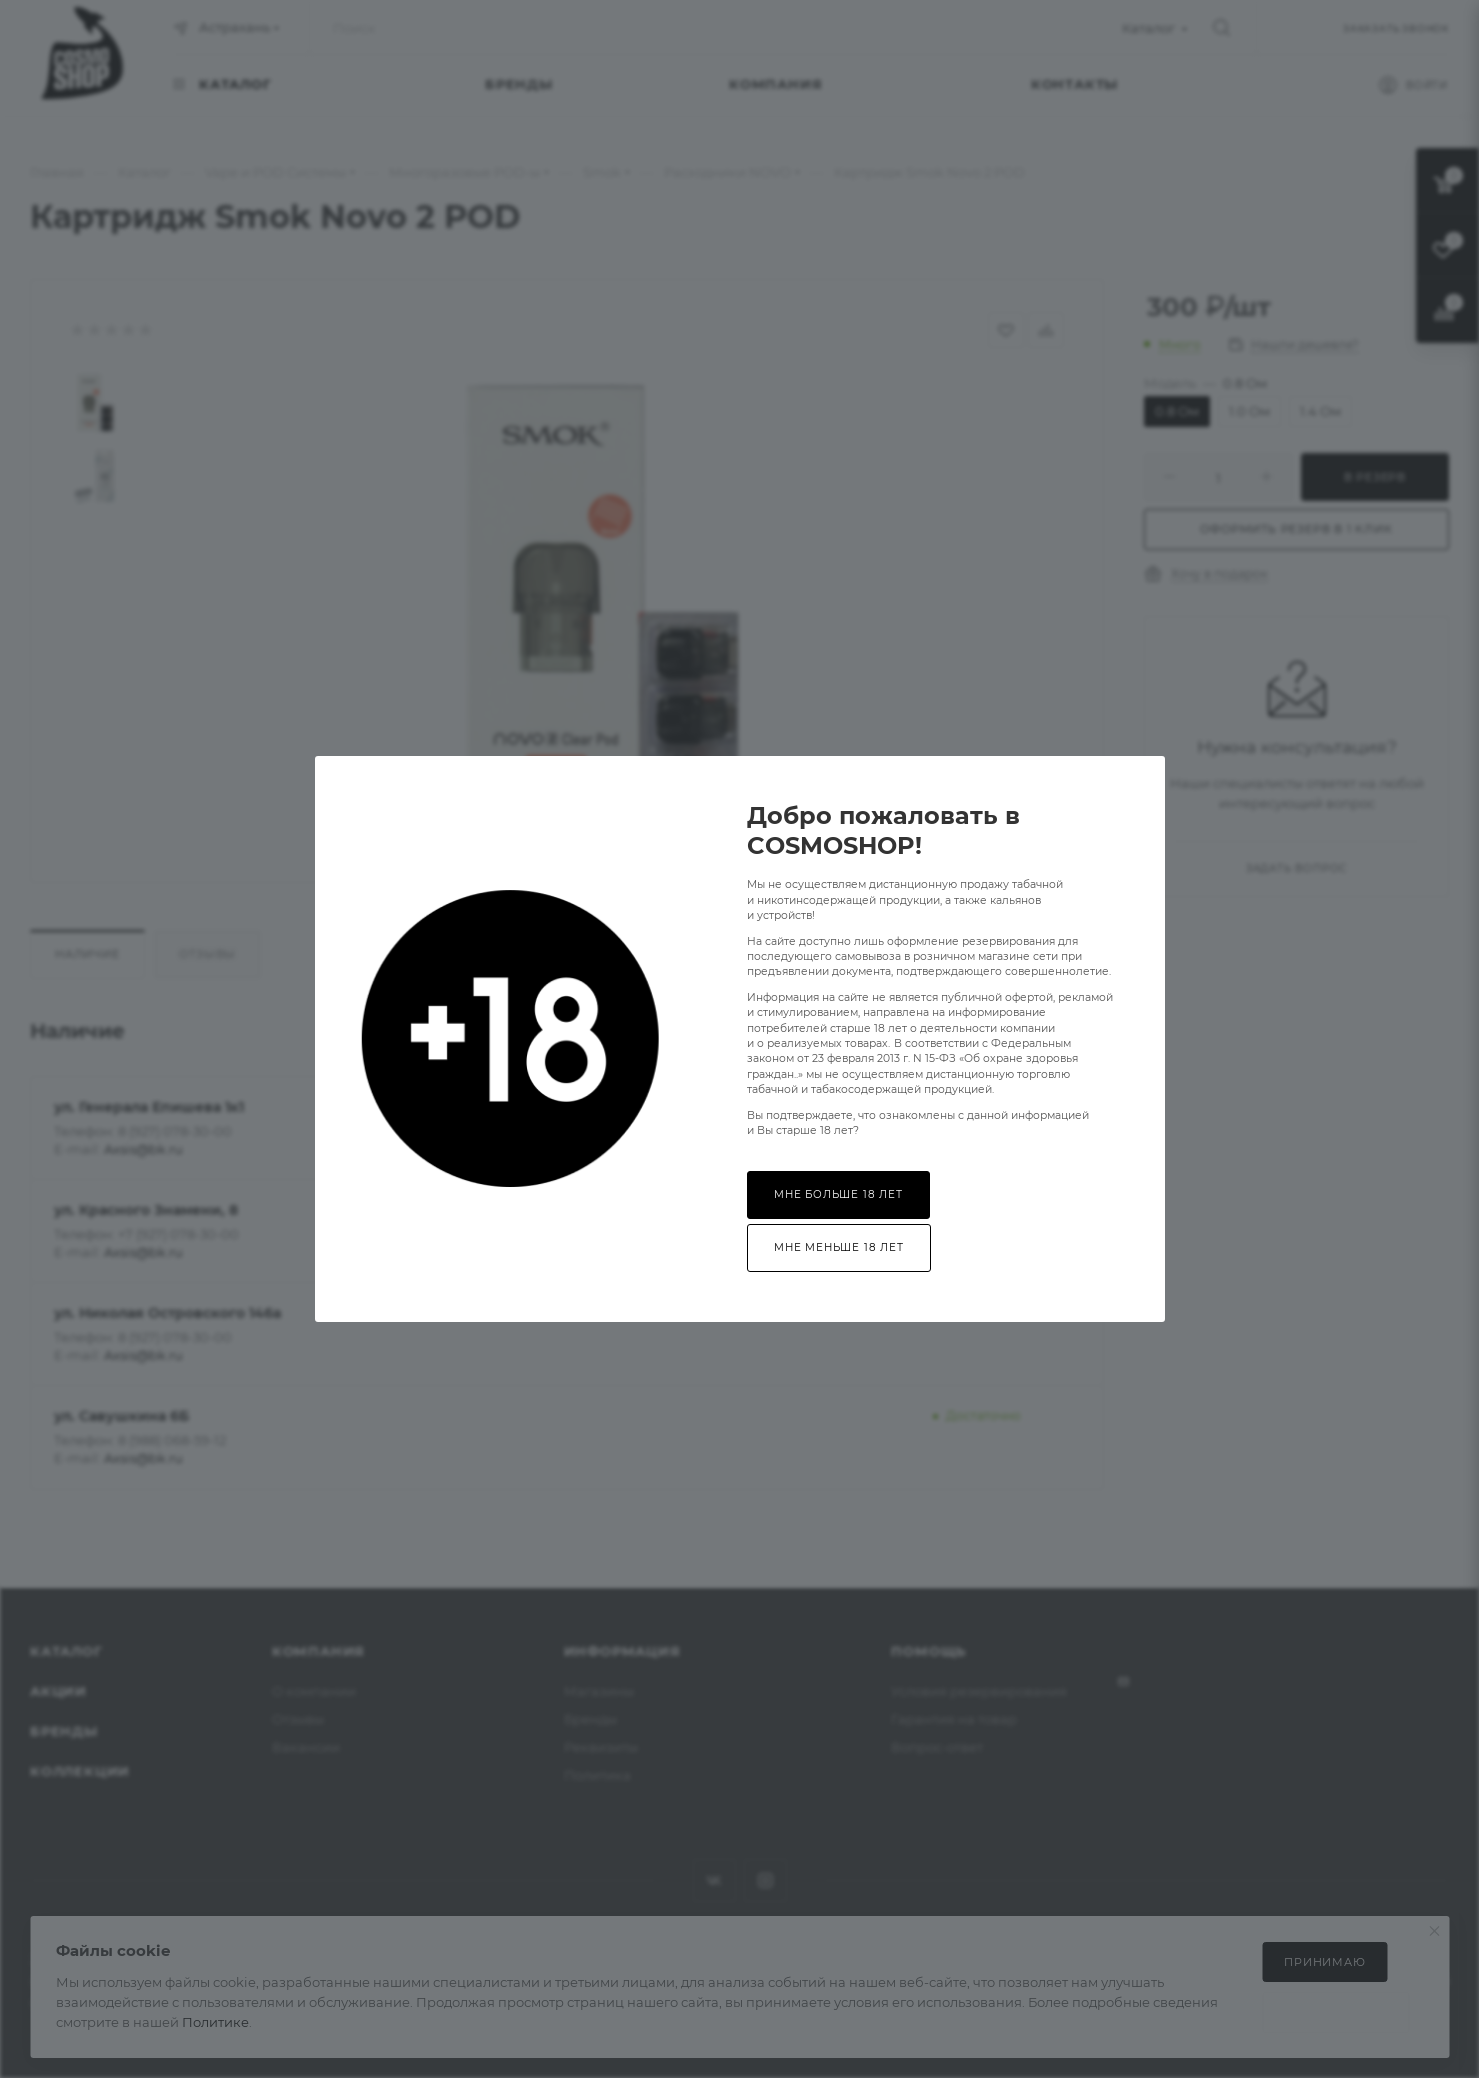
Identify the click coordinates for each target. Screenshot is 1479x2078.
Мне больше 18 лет (838, 1194)
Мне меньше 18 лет (839, 1247)
